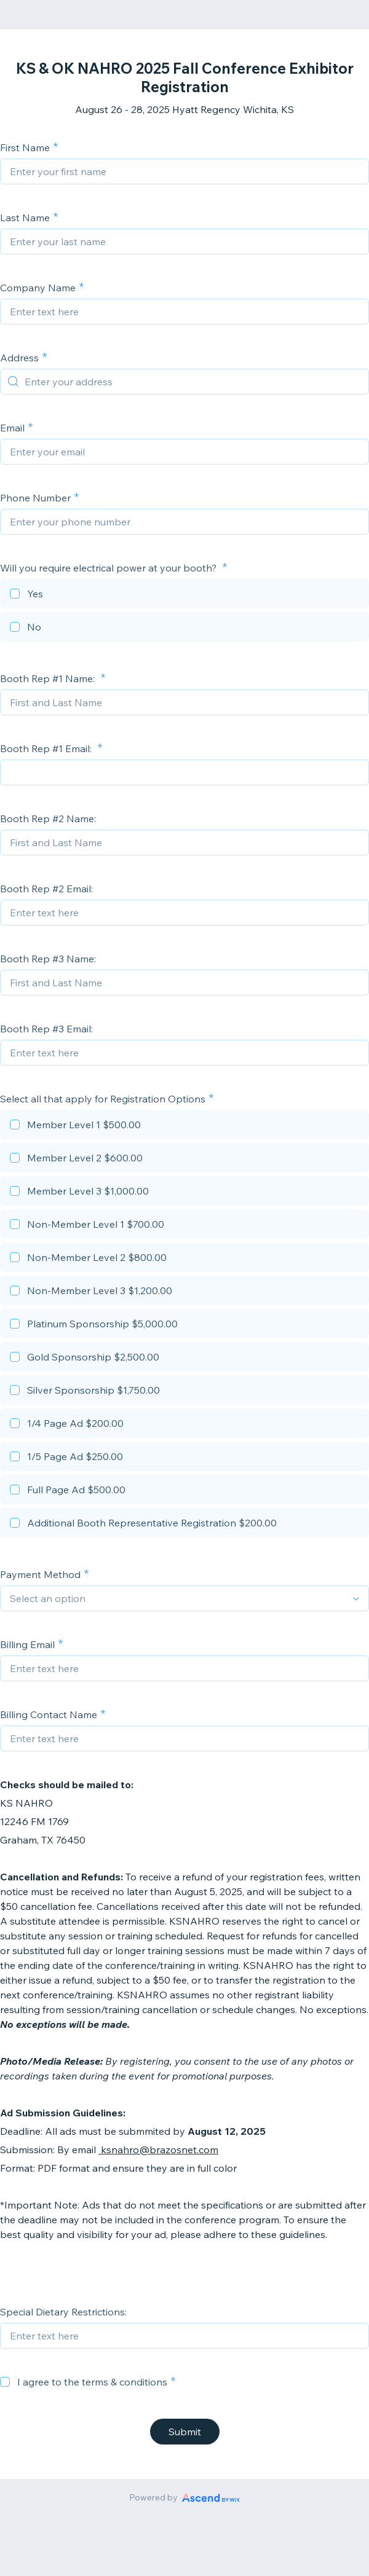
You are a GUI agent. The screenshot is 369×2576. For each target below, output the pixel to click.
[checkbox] (184, 595)
